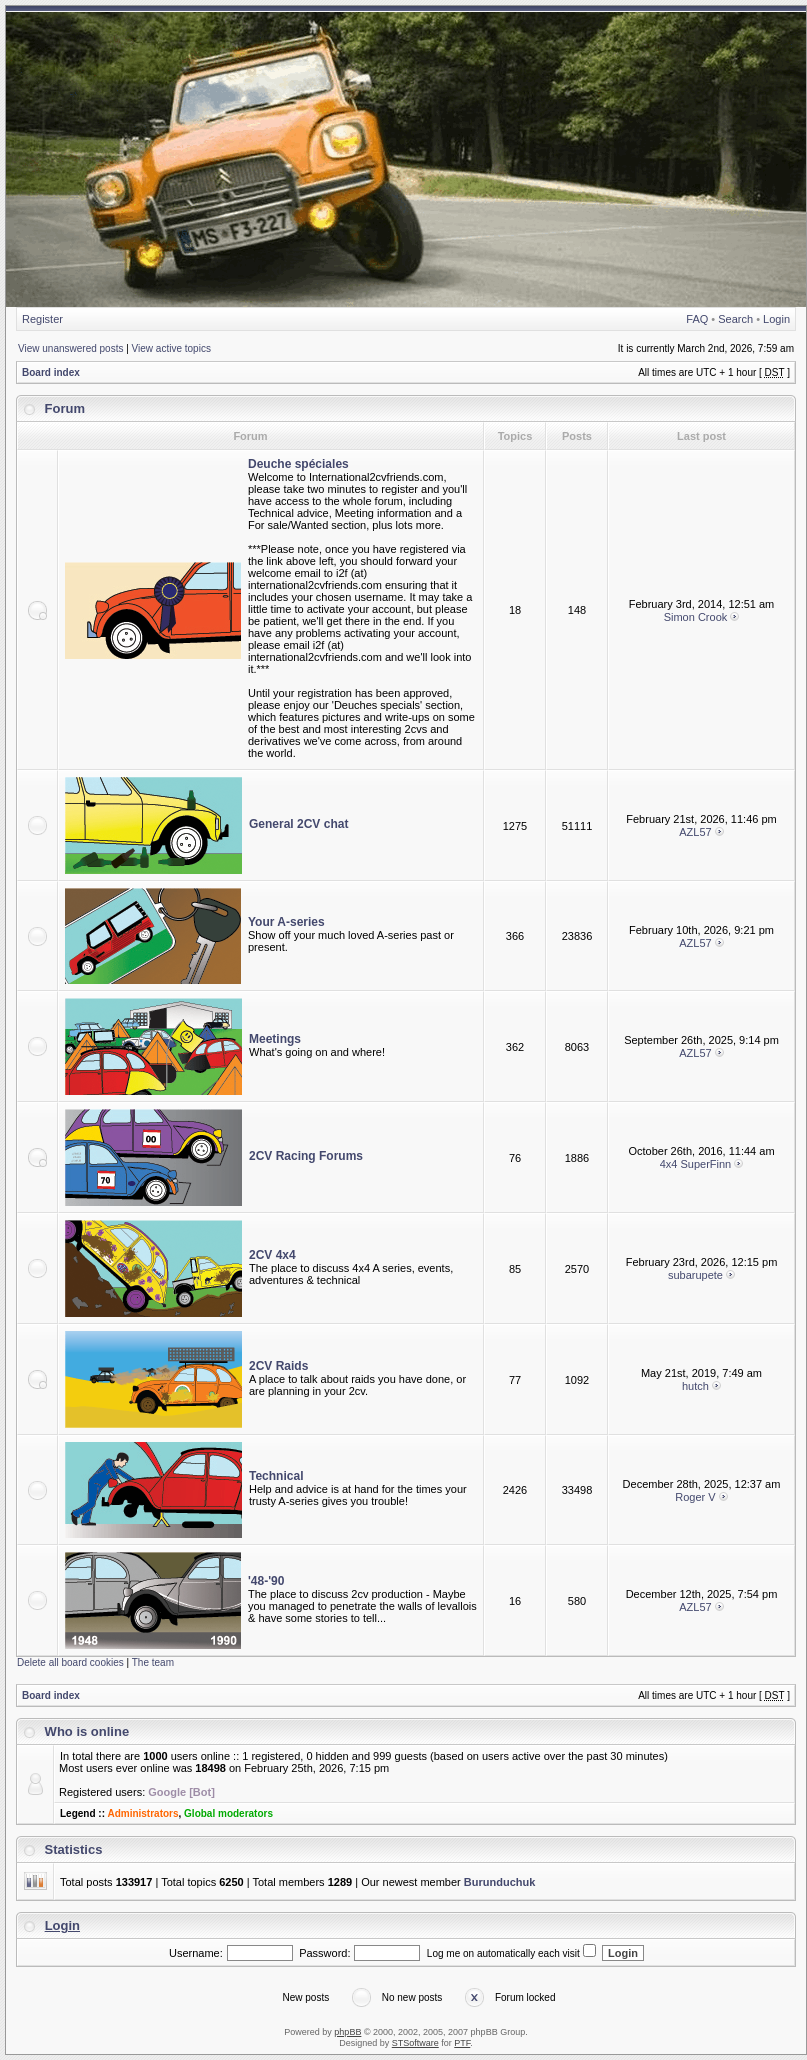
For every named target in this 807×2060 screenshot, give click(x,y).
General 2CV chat (298, 824)
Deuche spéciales (298, 464)
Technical (276, 1476)
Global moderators (228, 1813)
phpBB (347, 2032)
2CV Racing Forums (306, 1156)
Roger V (695, 1497)
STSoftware (415, 2043)
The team (153, 1662)
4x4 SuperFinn (696, 1164)
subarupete (695, 1275)
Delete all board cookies (70, 1662)
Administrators (142, 1813)
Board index (51, 372)
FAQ (697, 319)
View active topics (171, 348)
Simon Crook (696, 617)
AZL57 (695, 832)
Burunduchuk (500, 1882)
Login (776, 319)
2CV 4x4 (272, 1255)
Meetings (275, 1039)
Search (735, 319)
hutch (695, 1386)
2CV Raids (278, 1366)
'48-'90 (266, 1581)
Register (42, 319)
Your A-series (286, 922)
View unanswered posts (70, 348)
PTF (462, 2043)
